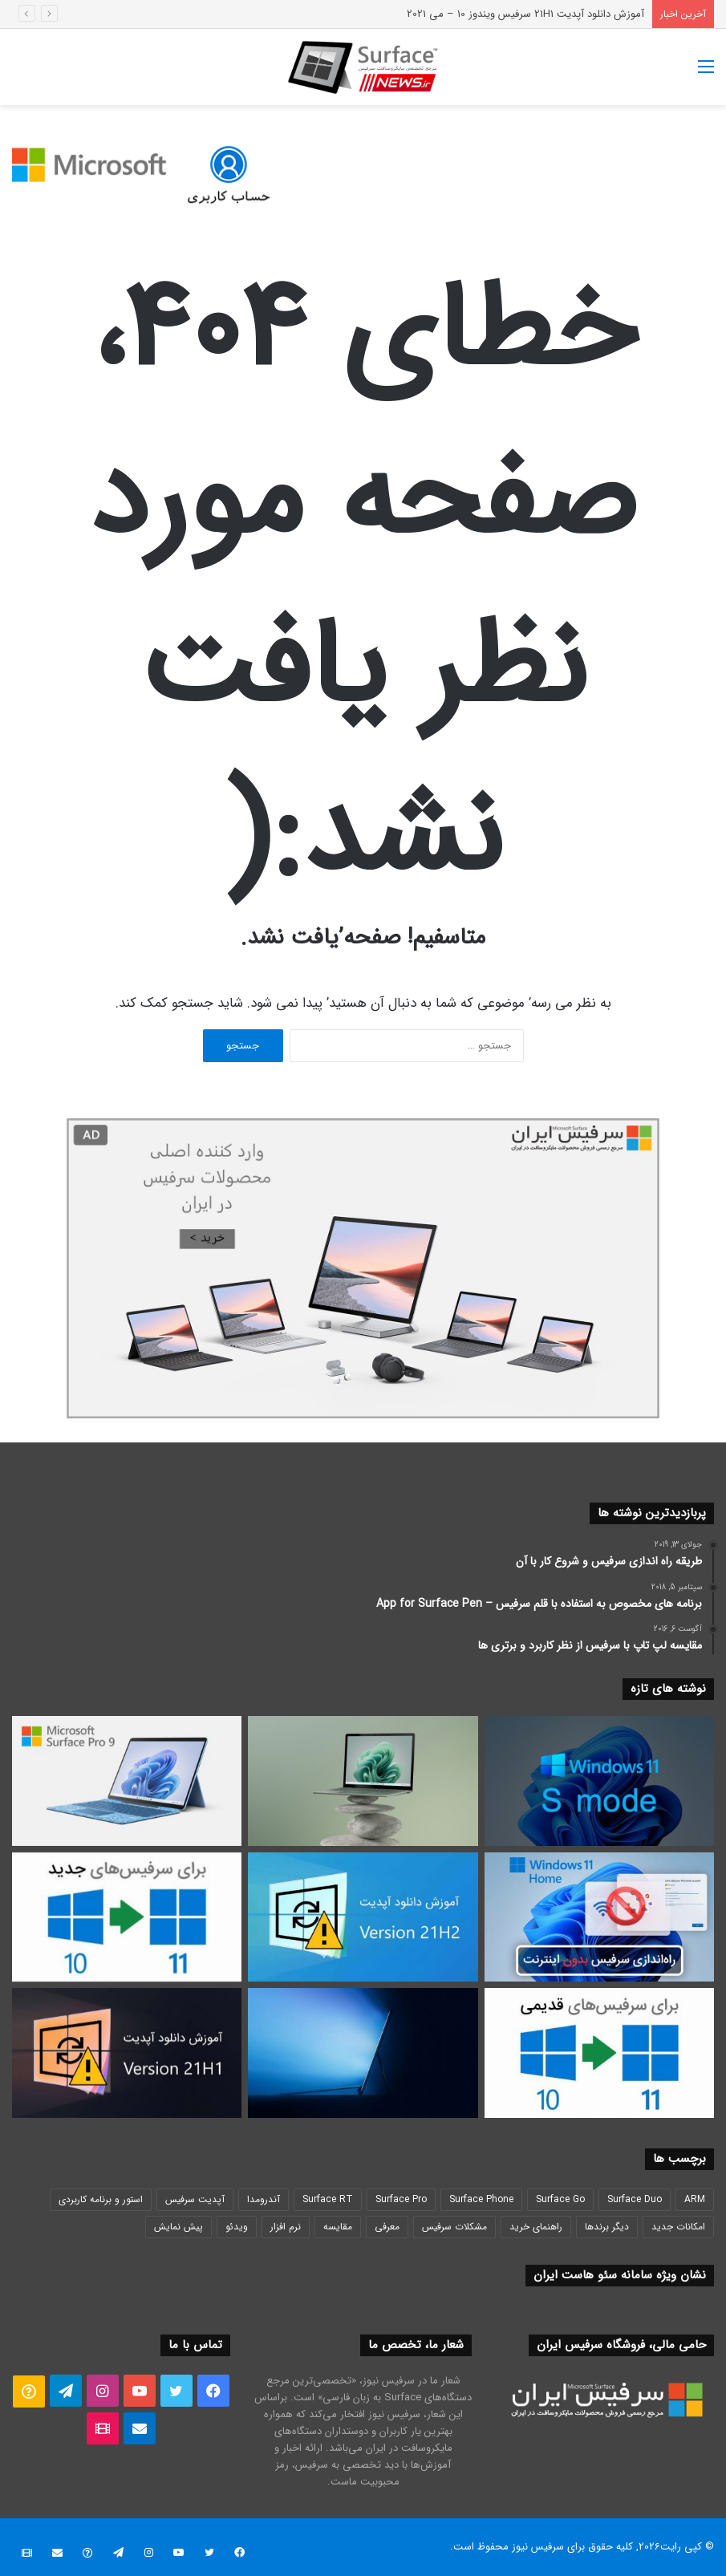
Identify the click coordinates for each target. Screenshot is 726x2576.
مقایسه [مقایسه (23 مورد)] (337, 2226)
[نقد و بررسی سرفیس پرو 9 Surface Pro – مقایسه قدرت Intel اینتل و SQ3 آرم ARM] (126, 1781)
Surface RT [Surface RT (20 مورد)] (327, 2199)
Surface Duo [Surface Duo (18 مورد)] (634, 2199)
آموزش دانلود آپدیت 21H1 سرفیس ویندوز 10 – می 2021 (525, 14)
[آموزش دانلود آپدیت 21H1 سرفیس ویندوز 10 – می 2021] (126, 2053)
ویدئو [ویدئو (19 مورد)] (236, 2226)
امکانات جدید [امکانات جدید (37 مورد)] (678, 2226)
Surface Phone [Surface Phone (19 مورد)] (481, 2199)
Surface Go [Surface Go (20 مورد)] (560, 2199)
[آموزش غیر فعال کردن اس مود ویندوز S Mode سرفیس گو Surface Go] (599, 1781)
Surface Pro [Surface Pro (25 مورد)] (401, 2199)
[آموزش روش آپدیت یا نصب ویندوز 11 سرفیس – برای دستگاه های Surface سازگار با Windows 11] (126, 1917)
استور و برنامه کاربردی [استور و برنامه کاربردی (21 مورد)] (101, 2199)
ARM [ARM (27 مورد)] (694, 2199)
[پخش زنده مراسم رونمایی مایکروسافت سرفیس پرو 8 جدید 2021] (362, 2053)
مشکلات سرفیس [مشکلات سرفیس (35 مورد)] (454, 2226)
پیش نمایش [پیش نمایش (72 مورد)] (178, 2226)
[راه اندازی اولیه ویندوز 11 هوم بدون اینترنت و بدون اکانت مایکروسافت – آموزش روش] (599, 1917)
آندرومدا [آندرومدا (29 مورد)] (263, 2199)
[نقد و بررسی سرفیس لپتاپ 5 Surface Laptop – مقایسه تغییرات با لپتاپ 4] (362, 1781)
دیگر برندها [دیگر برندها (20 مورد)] (607, 2226)
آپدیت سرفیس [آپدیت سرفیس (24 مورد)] (195, 2199)
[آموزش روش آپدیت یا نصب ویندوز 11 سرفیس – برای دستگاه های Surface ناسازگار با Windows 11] (599, 2053)
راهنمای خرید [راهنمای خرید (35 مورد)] (535, 2226)
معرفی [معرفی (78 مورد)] (387, 2226)
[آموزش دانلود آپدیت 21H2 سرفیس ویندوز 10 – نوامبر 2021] (362, 1917)
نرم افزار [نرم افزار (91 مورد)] (285, 2226)
